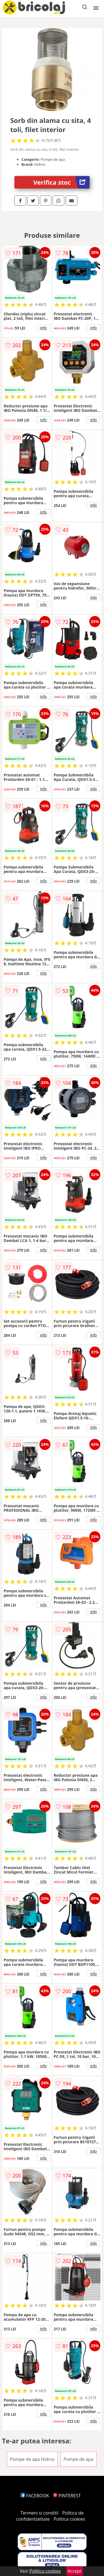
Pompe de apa (78, 2459)
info (43, 327)
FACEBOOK (35, 2496)
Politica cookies (69, 2519)
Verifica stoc (61, 182)
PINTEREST (67, 2496)
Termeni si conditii (40, 2513)
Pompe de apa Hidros (32, 2459)
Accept (75, 2571)
